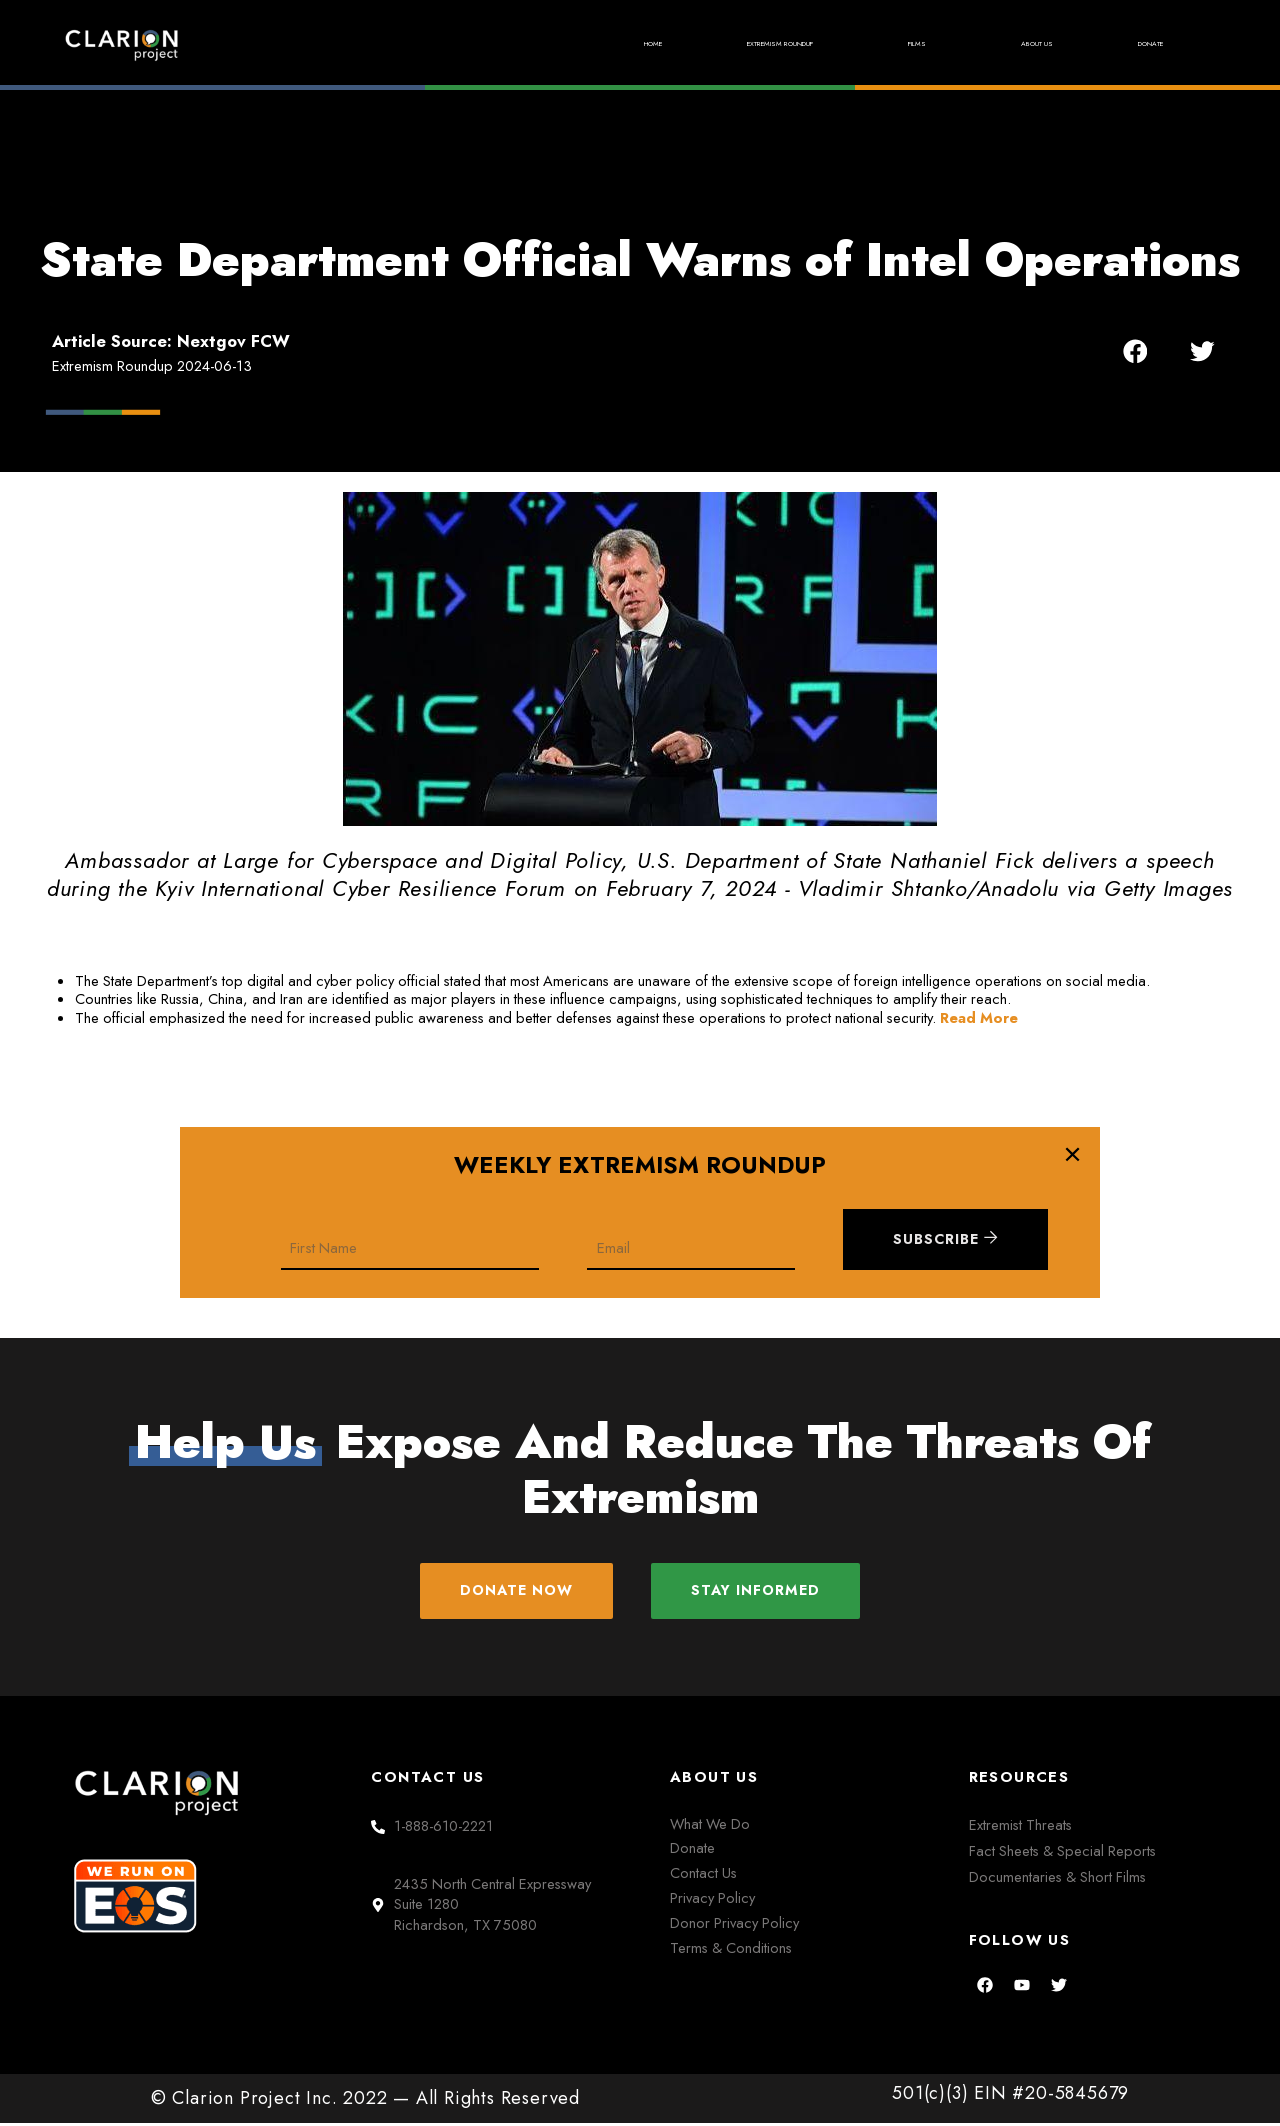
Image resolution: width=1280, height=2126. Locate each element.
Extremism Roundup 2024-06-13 (152, 365)
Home (489, 44)
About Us (990, 44)
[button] (1135, 350)
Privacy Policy (712, 1900)
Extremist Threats (1020, 1827)
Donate (1135, 44)
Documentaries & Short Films (1057, 1879)
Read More (979, 1017)
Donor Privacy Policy (734, 1925)
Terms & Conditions (731, 1950)
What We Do (710, 1826)
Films (850, 44)
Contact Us (703, 1875)
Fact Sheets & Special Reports (1062, 1853)
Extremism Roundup (668, 44)
